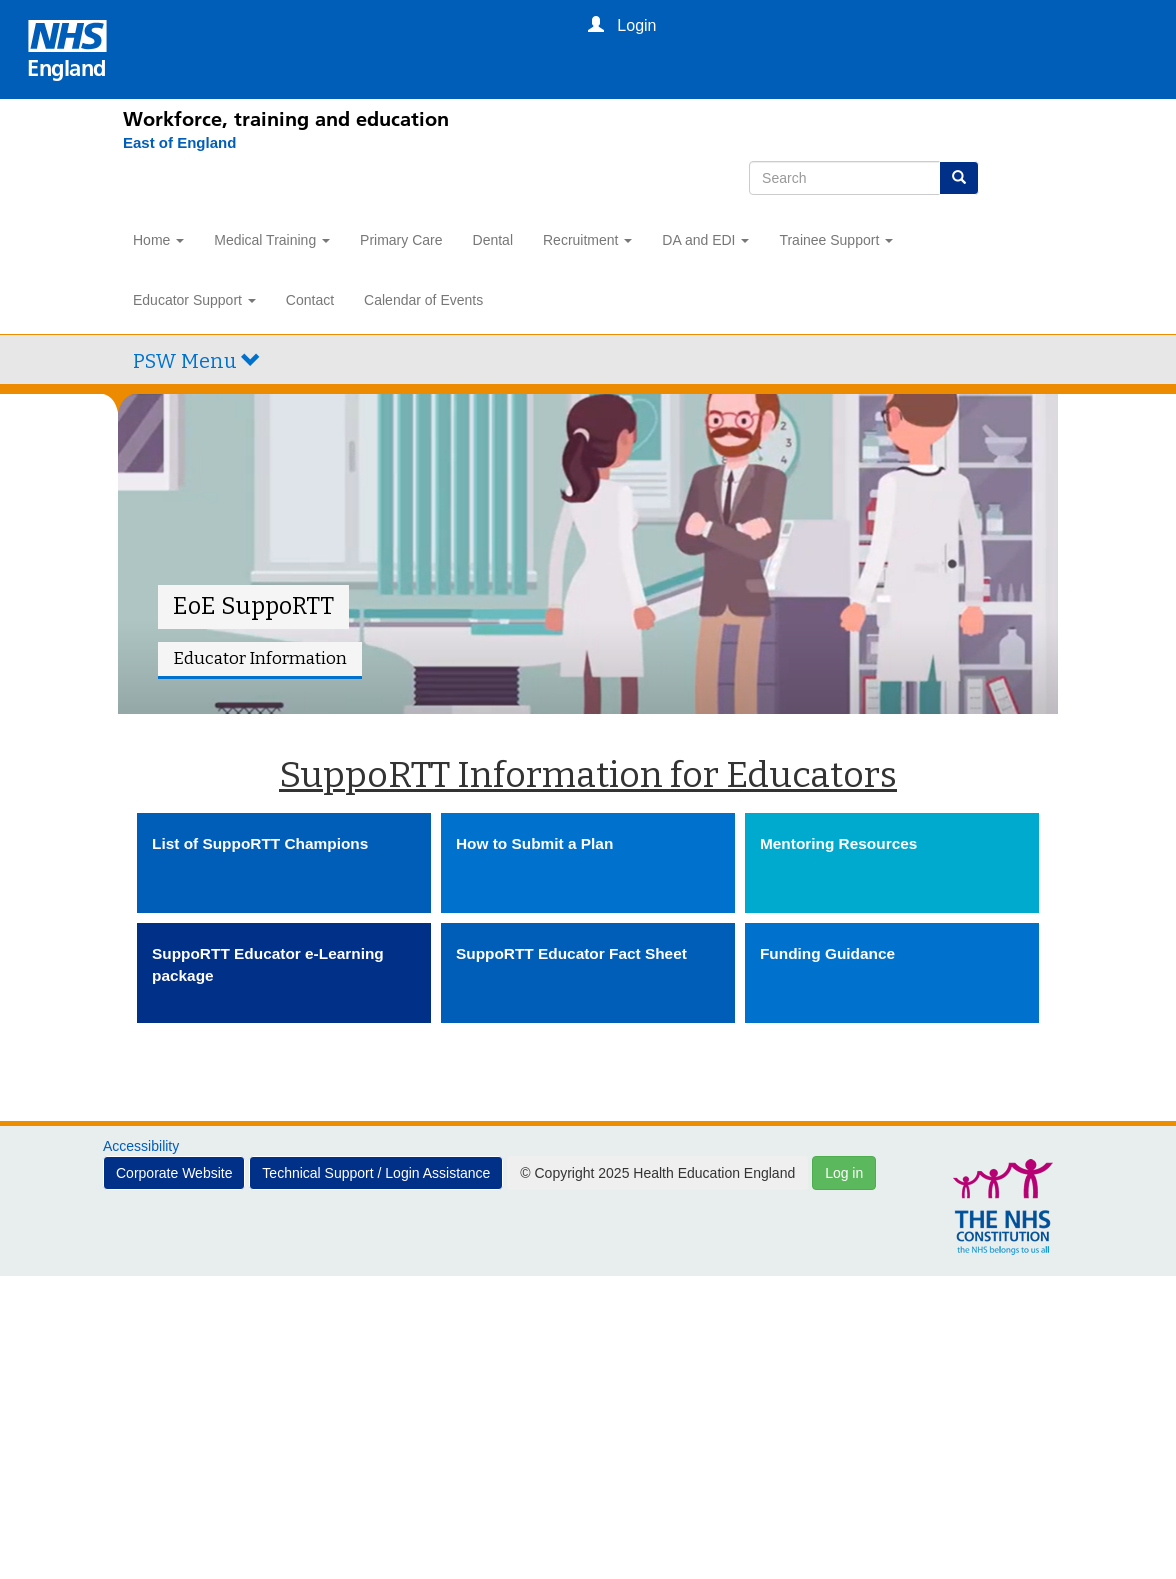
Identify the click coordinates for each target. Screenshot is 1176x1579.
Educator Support (194, 300)
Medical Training (272, 240)
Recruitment (587, 240)
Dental (493, 240)
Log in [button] (844, 1173)
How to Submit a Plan (534, 843)
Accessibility (141, 1146)
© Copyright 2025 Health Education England (657, 1173)
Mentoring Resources (838, 843)
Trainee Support (836, 240)
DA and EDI (705, 240)
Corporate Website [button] (174, 1173)
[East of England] (169, 143)
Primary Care (401, 240)
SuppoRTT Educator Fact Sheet (571, 953)
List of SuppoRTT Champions (260, 843)
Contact (310, 300)
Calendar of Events (423, 300)
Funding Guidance (827, 953)
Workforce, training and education (286, 119)
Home (158, 240)
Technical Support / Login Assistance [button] (376, 1173)
